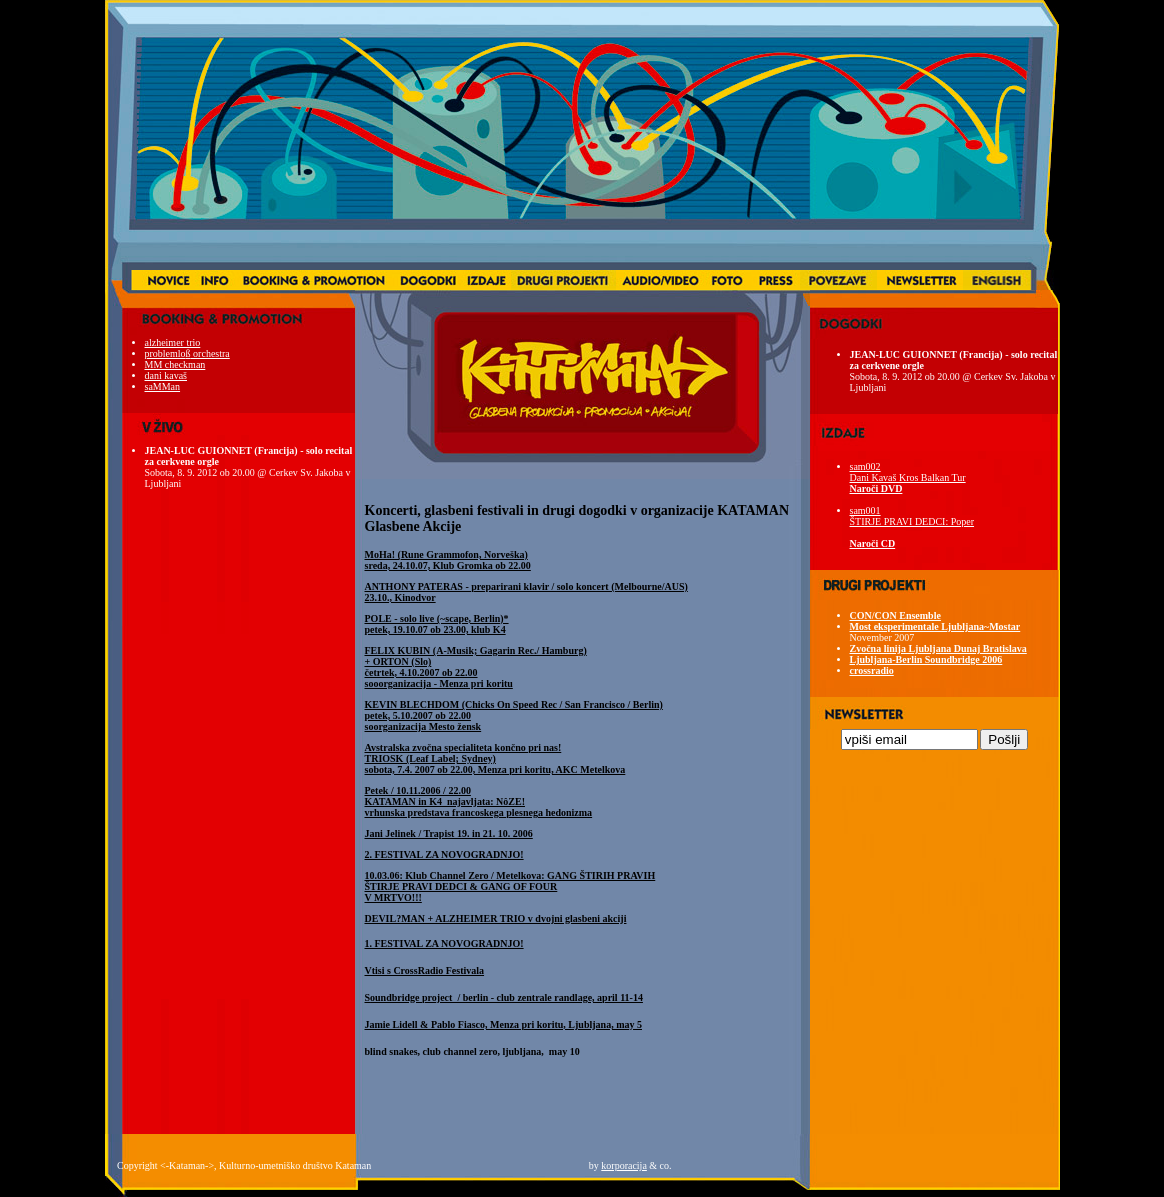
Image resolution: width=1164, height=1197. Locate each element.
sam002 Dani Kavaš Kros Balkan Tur (908, 472)
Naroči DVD (876, 488)
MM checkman (175, 364)
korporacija (624, 1165)
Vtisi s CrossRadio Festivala (425, 970)
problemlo (165, 353)
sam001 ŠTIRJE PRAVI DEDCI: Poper (912, 516)
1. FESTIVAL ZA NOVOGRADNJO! (444, 943)
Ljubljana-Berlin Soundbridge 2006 (926, 659)
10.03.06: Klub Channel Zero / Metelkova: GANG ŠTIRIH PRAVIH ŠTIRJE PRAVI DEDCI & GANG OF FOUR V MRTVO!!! (510, 886)
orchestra (210, 353)
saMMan (163, 386)
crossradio (872, 670)
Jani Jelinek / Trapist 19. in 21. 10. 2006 (449, 833)
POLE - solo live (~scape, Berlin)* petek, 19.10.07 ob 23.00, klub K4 (437, 624)
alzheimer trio (173, 342)
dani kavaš (166, 375)
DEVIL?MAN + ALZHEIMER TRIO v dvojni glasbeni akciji (496, 918)
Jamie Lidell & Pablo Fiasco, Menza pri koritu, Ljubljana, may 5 (504, 1024)
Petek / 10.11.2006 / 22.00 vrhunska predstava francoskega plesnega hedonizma (479, 801)
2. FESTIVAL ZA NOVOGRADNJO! (444, 854)
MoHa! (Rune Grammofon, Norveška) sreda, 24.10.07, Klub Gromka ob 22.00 (448, 560)
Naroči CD (873, 543)
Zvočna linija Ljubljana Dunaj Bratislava (938, 648)
